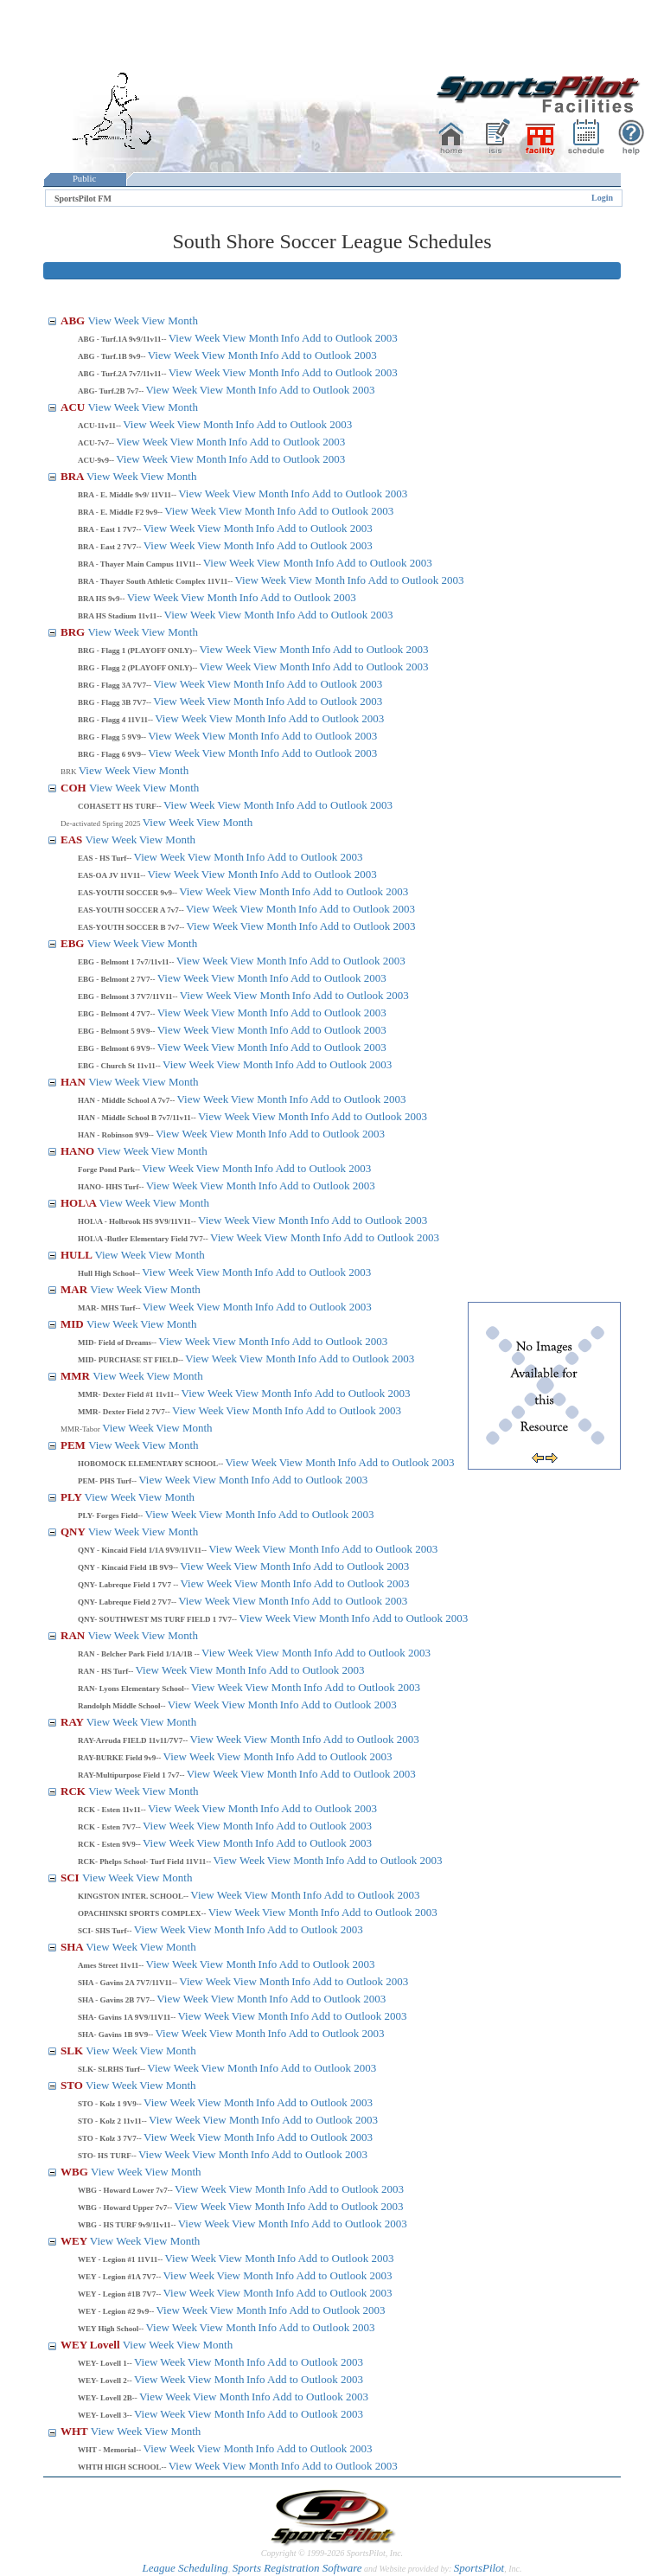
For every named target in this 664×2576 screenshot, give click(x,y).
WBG (76, 2171)
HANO (79, 1150)
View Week (113, 320)
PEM (74, 1445)
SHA (73, 1946)
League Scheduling (184, 2567)
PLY (73, 1496)
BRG (74, 631)
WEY (75, 2240)
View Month (170, 320)
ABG (74, 320)
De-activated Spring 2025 (102, 823)
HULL (77, 1254)
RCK (74, 1791)
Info (290, 337)
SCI (71, 1877)
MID (73, 1323)
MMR (77, 1375)
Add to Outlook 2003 (350, 337)
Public (84, 178)
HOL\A (80, 1202)
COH (75, 787)
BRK (70, 771)
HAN (74, 1081)
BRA (73, 476)
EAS (73, 839)
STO (73, 2085)
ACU (74, 406)
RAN (74, 1635)
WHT (76, 2431)
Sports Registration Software (297, 2567)
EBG (74, 943)
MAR (75, 1289)
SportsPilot (479, 2567)
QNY (74, 1531)
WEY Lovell (92, 2344)
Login (602, 197)
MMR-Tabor (81, 1429)
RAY (73, 1721)
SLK (73, 2050)
